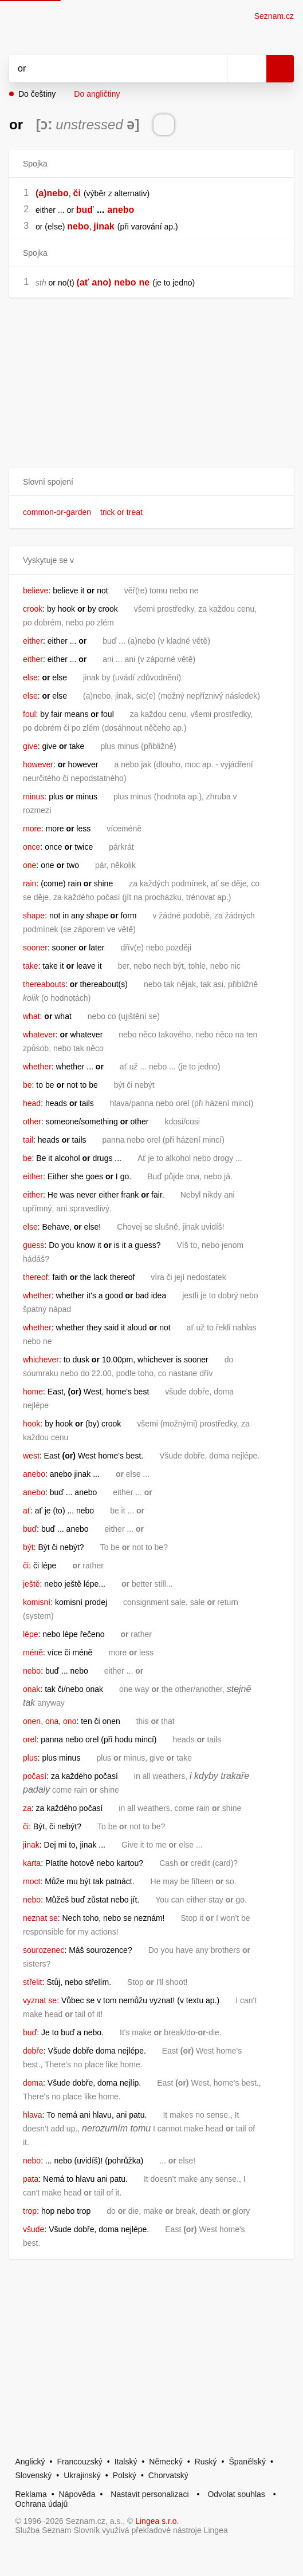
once (31, 846)
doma (33, 2082)
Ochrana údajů (41, 2503)
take (30, 965)
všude (33, 2229)
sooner (35, 947)
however (38, 764)
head (32, 1103)
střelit (32, 1982)
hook (31, 1423)
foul (29, 714)
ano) (102, 282)
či (77, 193)
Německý (165, 2461)
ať (26, 1510)
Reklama (30, 2494)
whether (37, 1066)
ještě (31, 1583)
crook (32, 608)
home (33, 1391)
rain (29, 883)
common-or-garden (57, 512)
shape (34, 915)
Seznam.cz (274, 16)
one (29, 865)
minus (33, 796)
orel (29, 1739)
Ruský (206, 2461)
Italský (126, 2461)
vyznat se (40, 2000)
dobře (33, 2050)
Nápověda (77, 2494)
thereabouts (44, 984)
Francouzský (80, 2461)
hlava (32, 2114)
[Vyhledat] (105, 68)
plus (30, 1757)
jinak (103, 226)
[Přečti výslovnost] (163, 124)
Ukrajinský (82, 2475)
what (31, 1016)
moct (31, 1881)
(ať (83, 282)
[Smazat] (214, 68)
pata (30, 2178)
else (30, 677)
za (27, 1808)
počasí (34, 1776)
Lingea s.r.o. (157, 2521)
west (31, 1455)
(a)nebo (52, 193)
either (33, 640)
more (32, 828)
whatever (39, 1034)
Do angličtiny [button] (97, 93)
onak (31, 1689)
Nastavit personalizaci (149, 2494)
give (30, 746)
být (28, 1547)
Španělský (247, 2461)
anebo (120, 210)
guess (33, 1245)
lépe (30, 1634)
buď (85, 210)
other (32, 1121)
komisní (36, 1602)
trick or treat (121, 512)
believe (35, 590)
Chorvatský (168, 2475)
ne (144, 282)
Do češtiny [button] (37, 93)
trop (30, 2211)
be (27, 1084)
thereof (35, 1277)
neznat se (40, 1918)
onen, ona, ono (49, 1721)
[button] (151, 482)
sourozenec (43, 1950)
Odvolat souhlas (236, 2494)
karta (32, 1863)
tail (28, 1139)
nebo (78, 226)
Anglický (30, 2461)
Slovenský (33, 2475)
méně (33, 1652)
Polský (124, 2475)
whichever (41, 1359)
